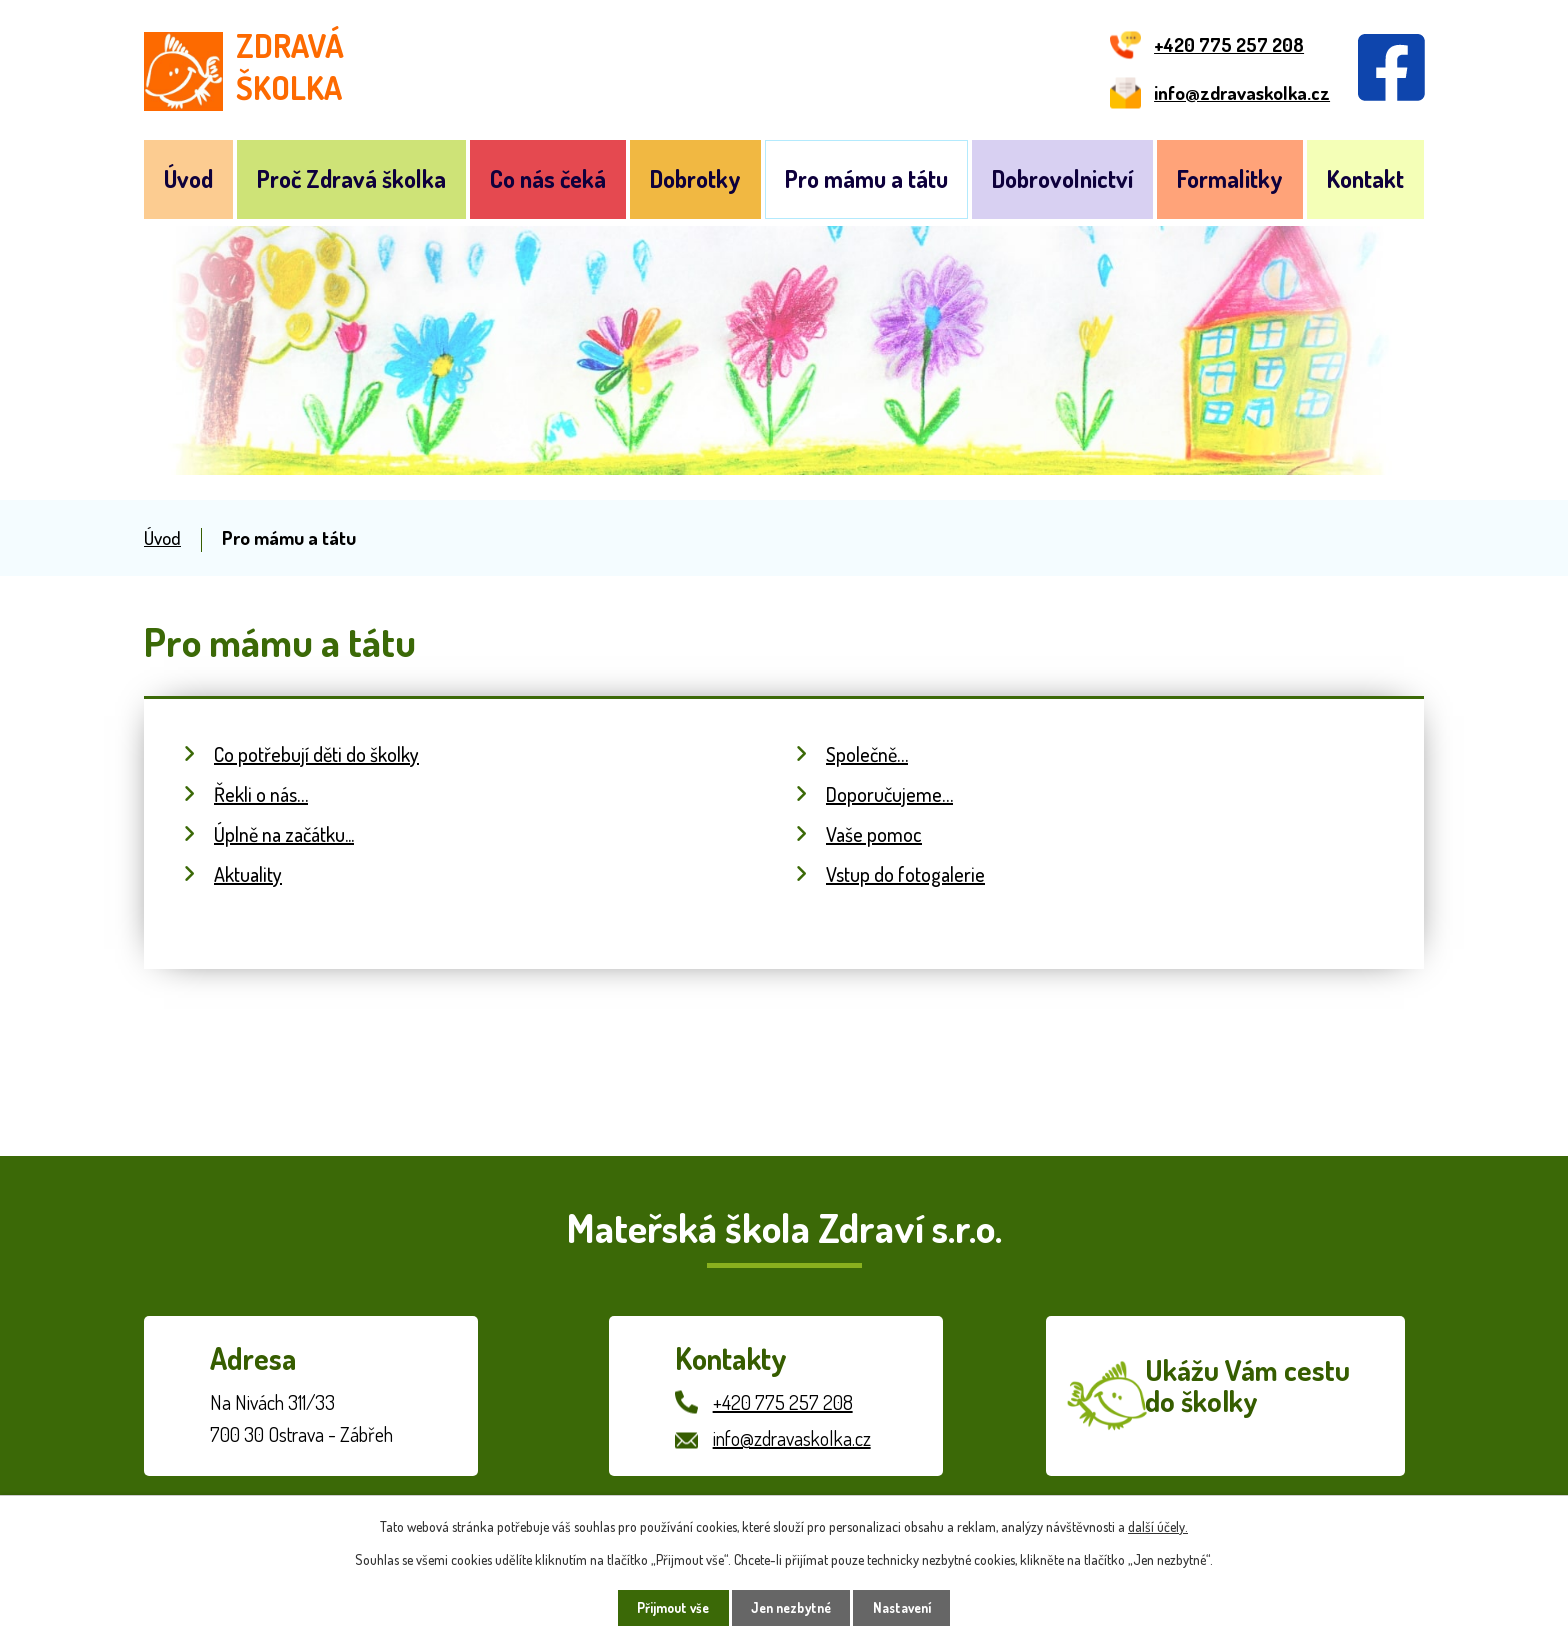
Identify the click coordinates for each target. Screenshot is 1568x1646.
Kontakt (1365, 178)
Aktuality (248, 874)
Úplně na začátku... (284, 834)
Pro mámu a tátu (866, 178)
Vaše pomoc (874, 834)
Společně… (867, 754)
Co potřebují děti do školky (316, 754)
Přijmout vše (665, 1607)
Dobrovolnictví (1062, 178)
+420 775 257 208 (783, 1402)
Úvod (188, 178)
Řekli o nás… (261, 794)
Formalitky (1230, 178)
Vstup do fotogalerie (905, 874)
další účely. (1158, 1524)
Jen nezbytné (791, 1607)
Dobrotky (695, 178)
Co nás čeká (548, 178)
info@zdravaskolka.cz (792, 1438)
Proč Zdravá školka (351, 178)
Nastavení (910, 1607)
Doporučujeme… (889, 794)
